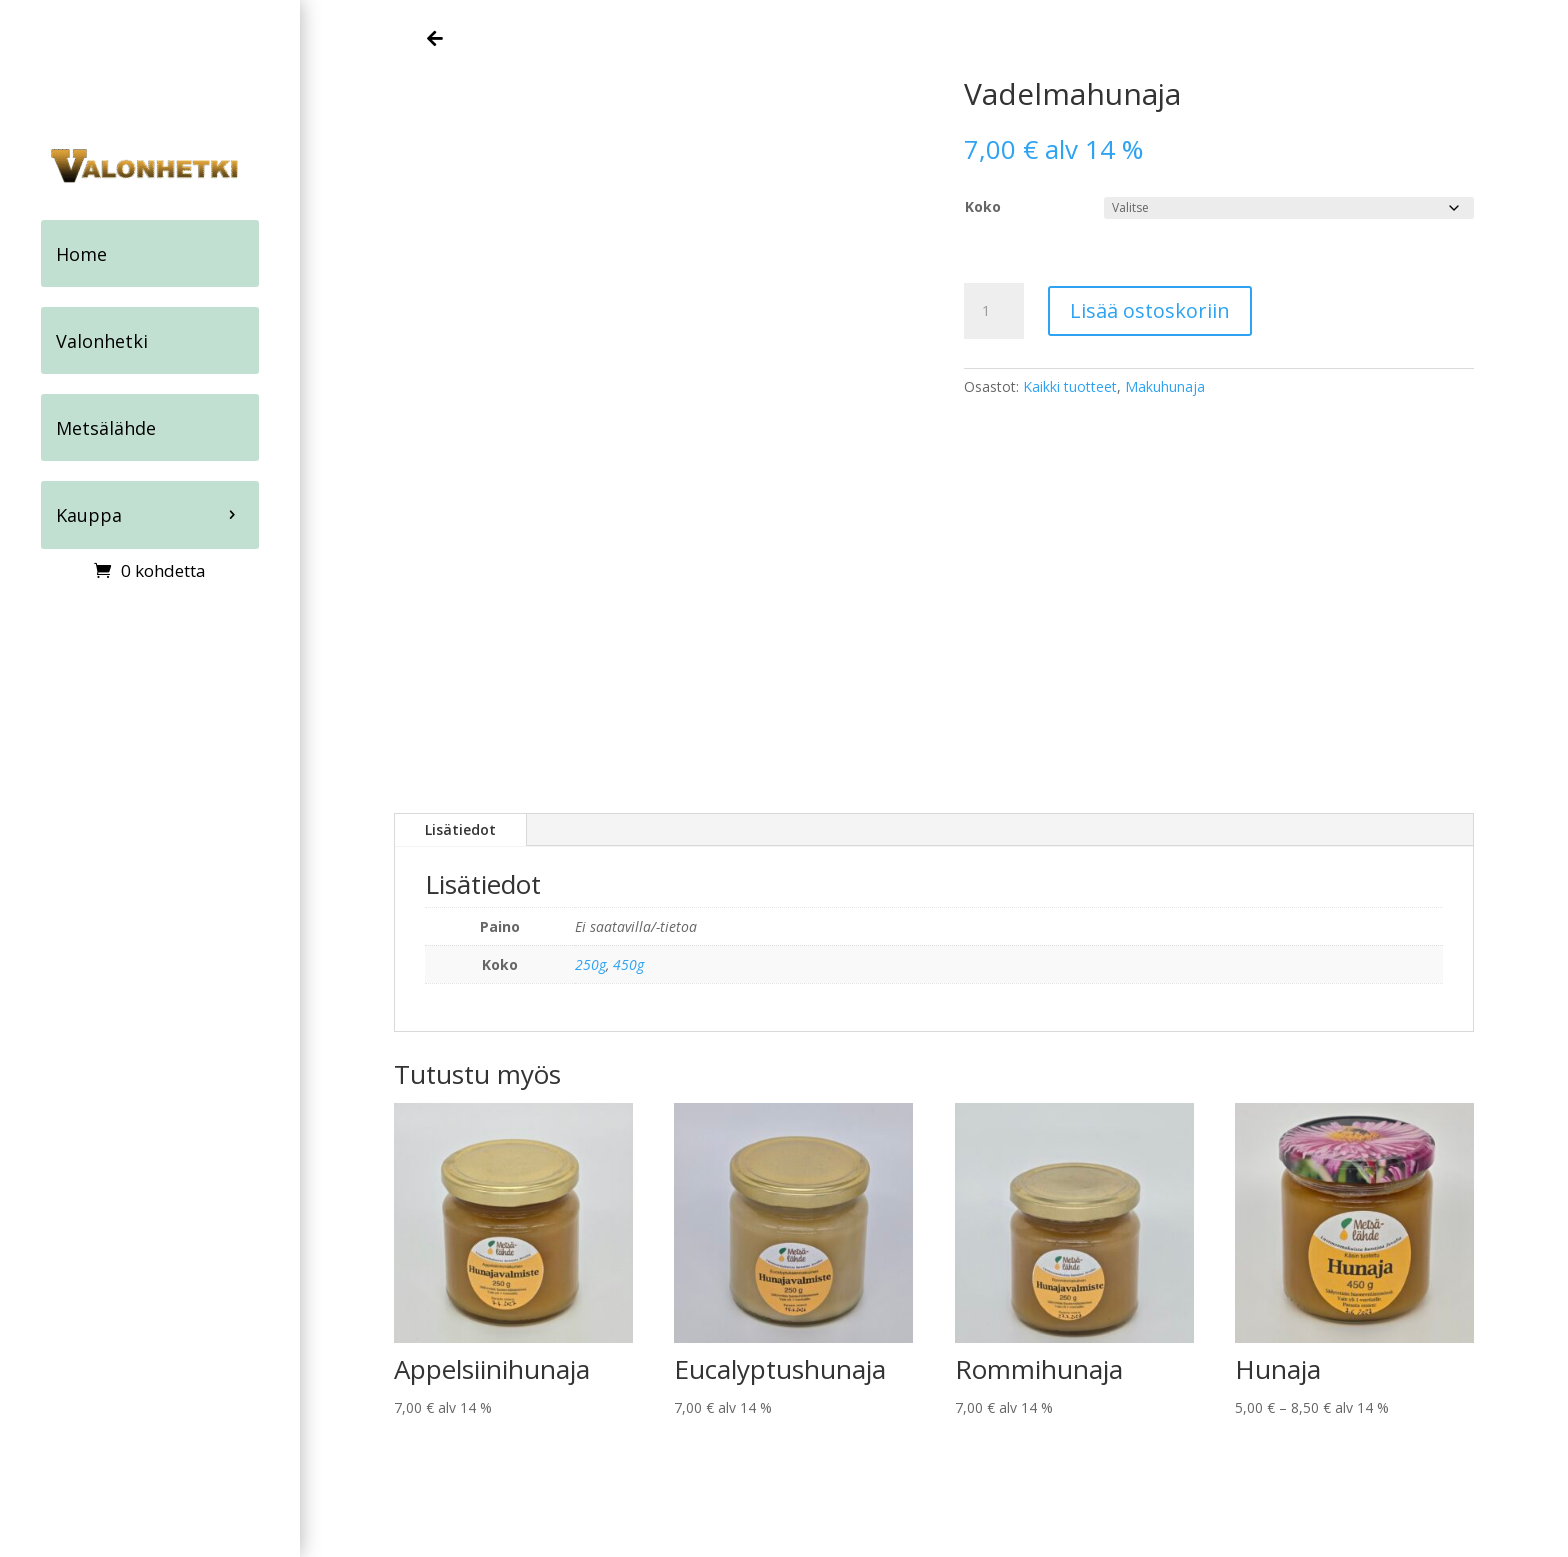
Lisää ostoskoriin (1150, 310)
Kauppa (89, 512)
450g (628, 964)
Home (81, 253)
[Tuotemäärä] (994, 311)
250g (590, 964)
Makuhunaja (1165, 386)
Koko (983, 206)
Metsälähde (106, 426)
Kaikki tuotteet (1070, 386)
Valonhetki (102, 339)
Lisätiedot (460, 829)
